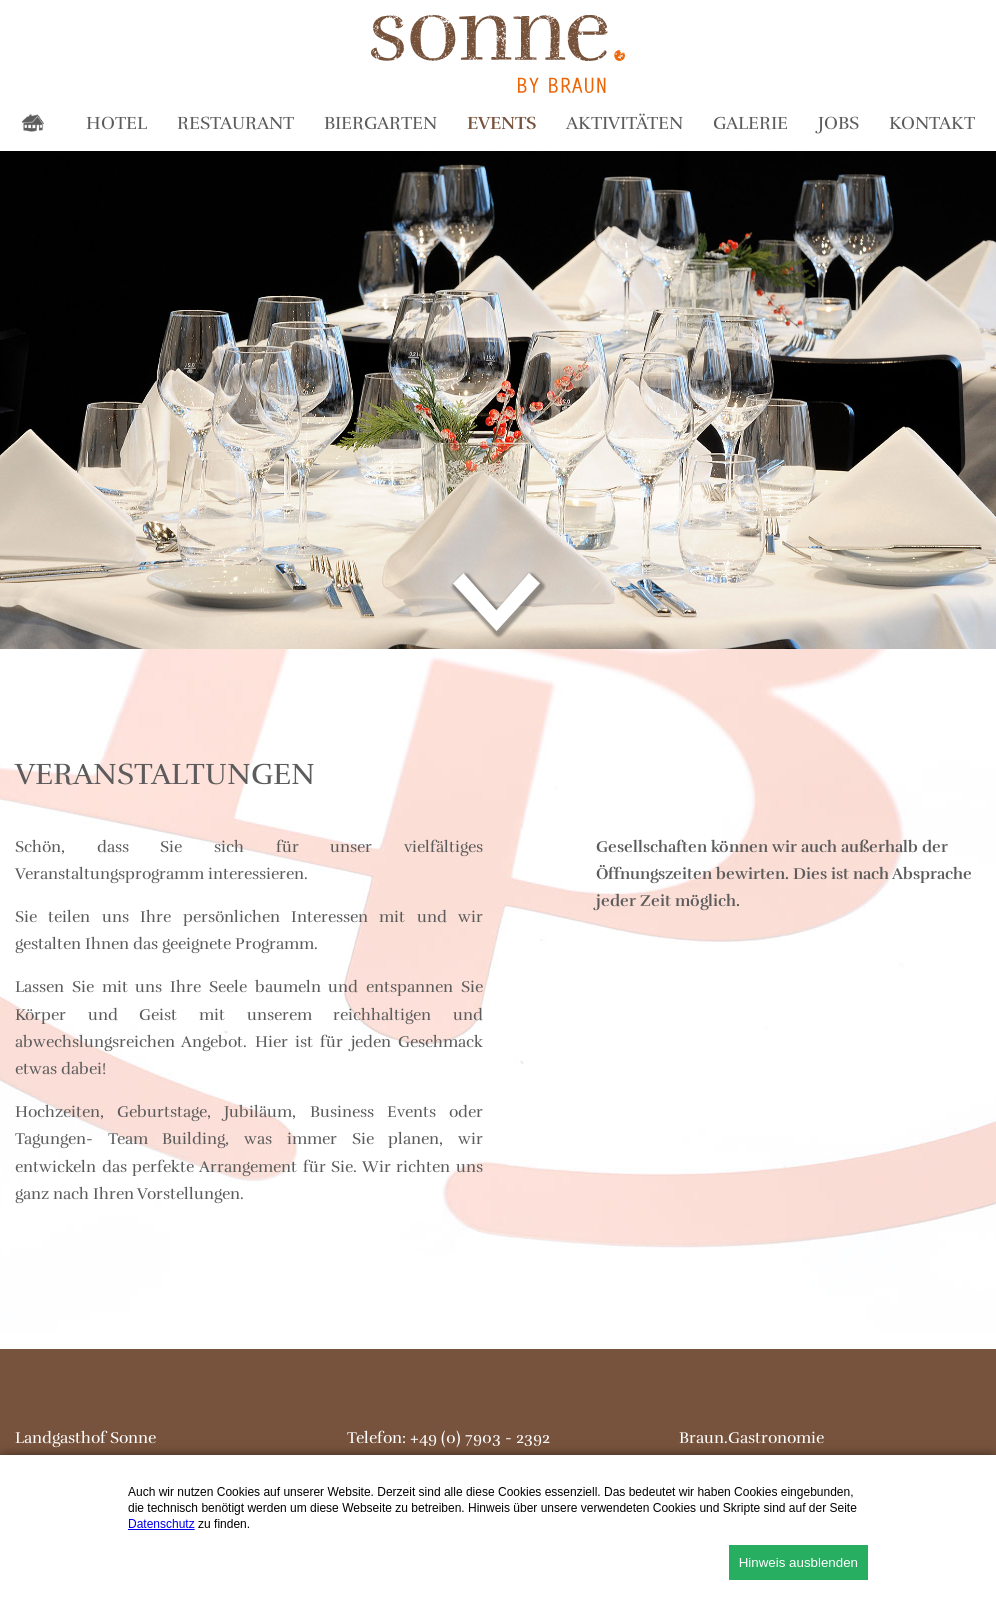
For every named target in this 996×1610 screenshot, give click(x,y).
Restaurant (235, 123)
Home (37, 127)
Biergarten (380, 123)
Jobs (838, 123)
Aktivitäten (624, 123)
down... (498, 605)
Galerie (750, 123)
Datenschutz (161, 1524)
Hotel (116, 123)
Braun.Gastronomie (751, 1438)
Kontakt (932, 123)
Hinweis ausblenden (798, 1562)
